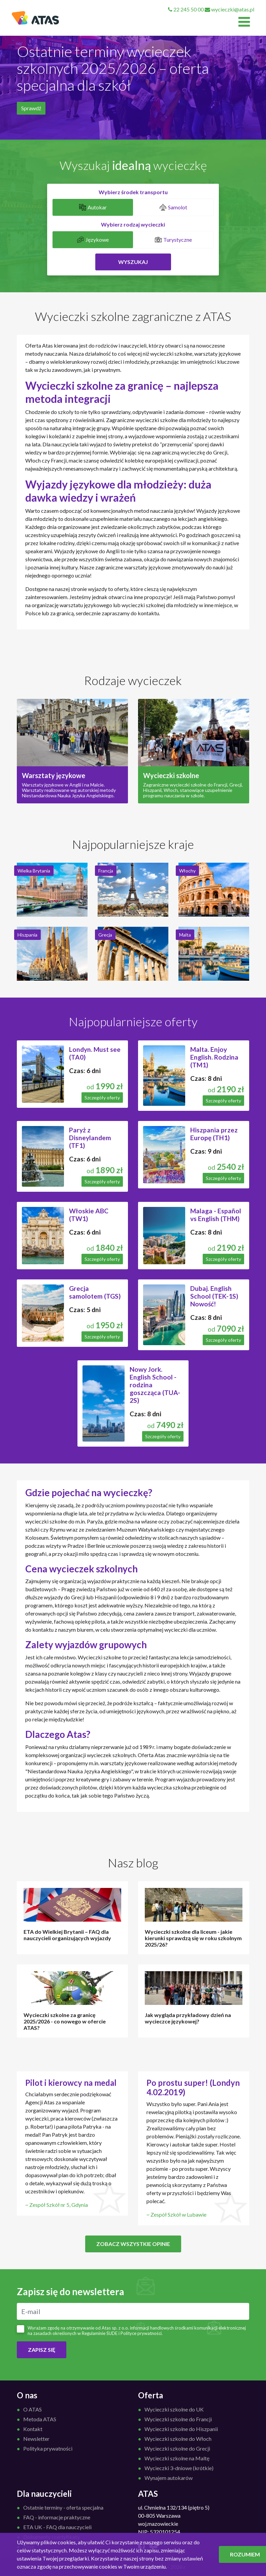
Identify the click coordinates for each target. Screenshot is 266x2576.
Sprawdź (31, 108)
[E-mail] (133, 2311)
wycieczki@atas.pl (229, 9)
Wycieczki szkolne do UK (174, 2409)
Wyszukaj (133, 262)
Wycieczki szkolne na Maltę (176, 2458)
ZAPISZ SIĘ (41, 2349)
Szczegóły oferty (102, 1097)
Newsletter (36, 2438)
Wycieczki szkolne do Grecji (177, 2448)
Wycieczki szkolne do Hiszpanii (181, 2429)
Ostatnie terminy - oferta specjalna (63, 2507)
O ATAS (32, 2409)
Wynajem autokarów (168, 2478)
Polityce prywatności (141, 2333)
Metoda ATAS (39, 2419)
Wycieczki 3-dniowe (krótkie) (178, 2468)
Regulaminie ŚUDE (100, 2333)
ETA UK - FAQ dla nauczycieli (57, 2527)
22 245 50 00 (186, 9)
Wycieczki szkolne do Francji (178, 2419)
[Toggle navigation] (244, 21)
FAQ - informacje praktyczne (56, 2517)
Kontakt (32, 2429)
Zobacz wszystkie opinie (133, 2244)
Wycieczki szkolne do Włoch (177, 2438)
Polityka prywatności (47, 2448)
